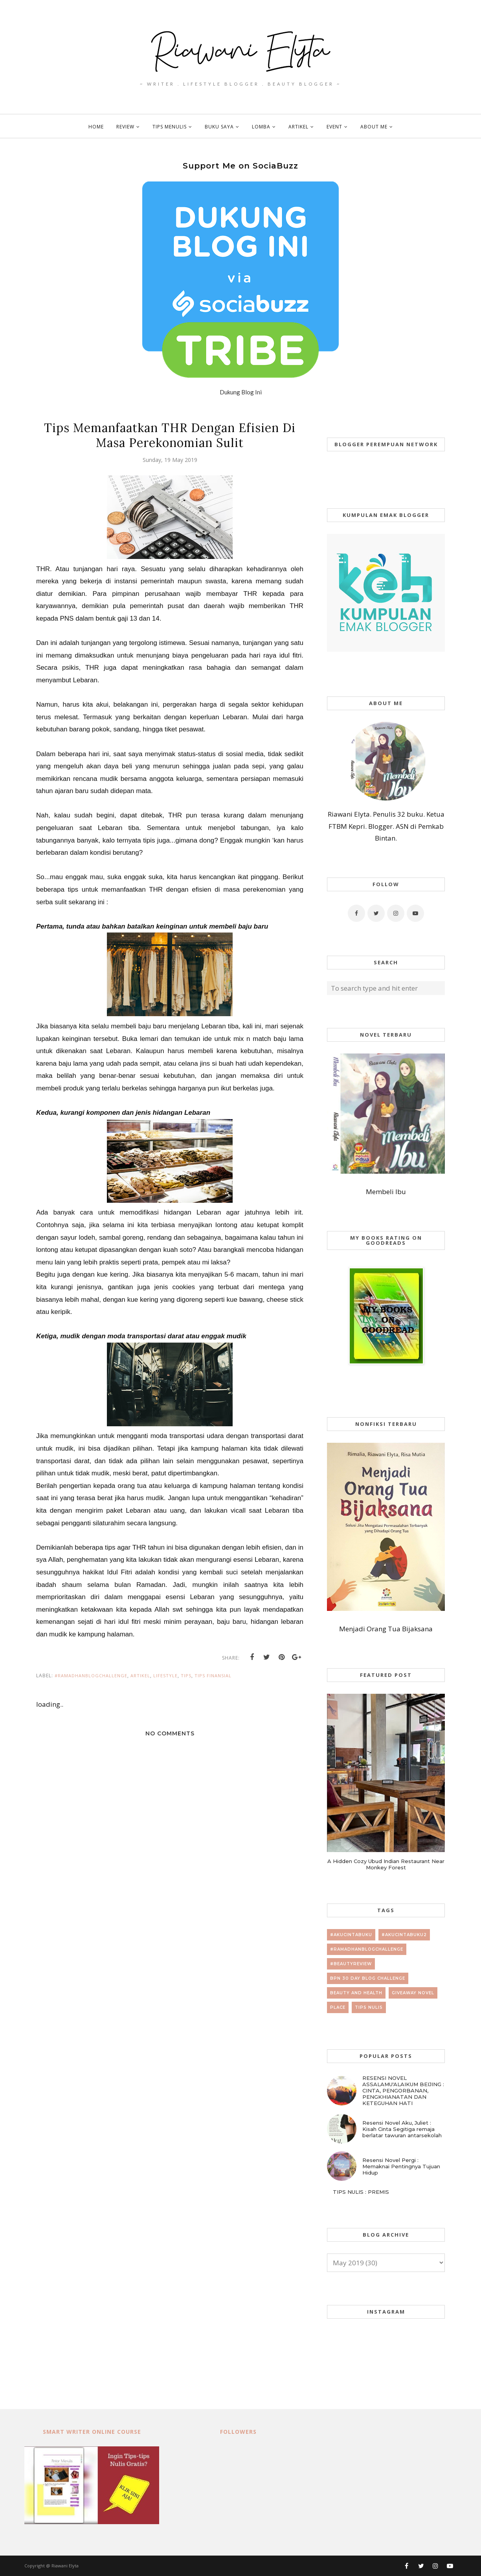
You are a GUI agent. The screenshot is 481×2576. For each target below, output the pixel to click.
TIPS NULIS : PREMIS (361, 2192)
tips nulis (369, 2007)
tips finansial (213, 1675)
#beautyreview (351, 1963)
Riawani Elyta (65, 2566)
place (337, 2007)
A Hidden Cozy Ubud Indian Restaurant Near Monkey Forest (385, 1864)
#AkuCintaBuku (351, 1934)
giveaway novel (413, 1992)
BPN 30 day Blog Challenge (367, 1978)
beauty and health (356, 1992)
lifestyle (165, 1675)
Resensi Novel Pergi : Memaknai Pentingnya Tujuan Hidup (401, 2166)
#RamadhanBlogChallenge (91, 1675)
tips (186, 1675)
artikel (140, 1675)
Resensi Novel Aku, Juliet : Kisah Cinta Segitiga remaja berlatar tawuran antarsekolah (402, 2129)
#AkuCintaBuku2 (404, 1934)
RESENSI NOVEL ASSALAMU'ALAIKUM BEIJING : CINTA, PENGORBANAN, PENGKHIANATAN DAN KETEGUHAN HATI (403, 2090)
